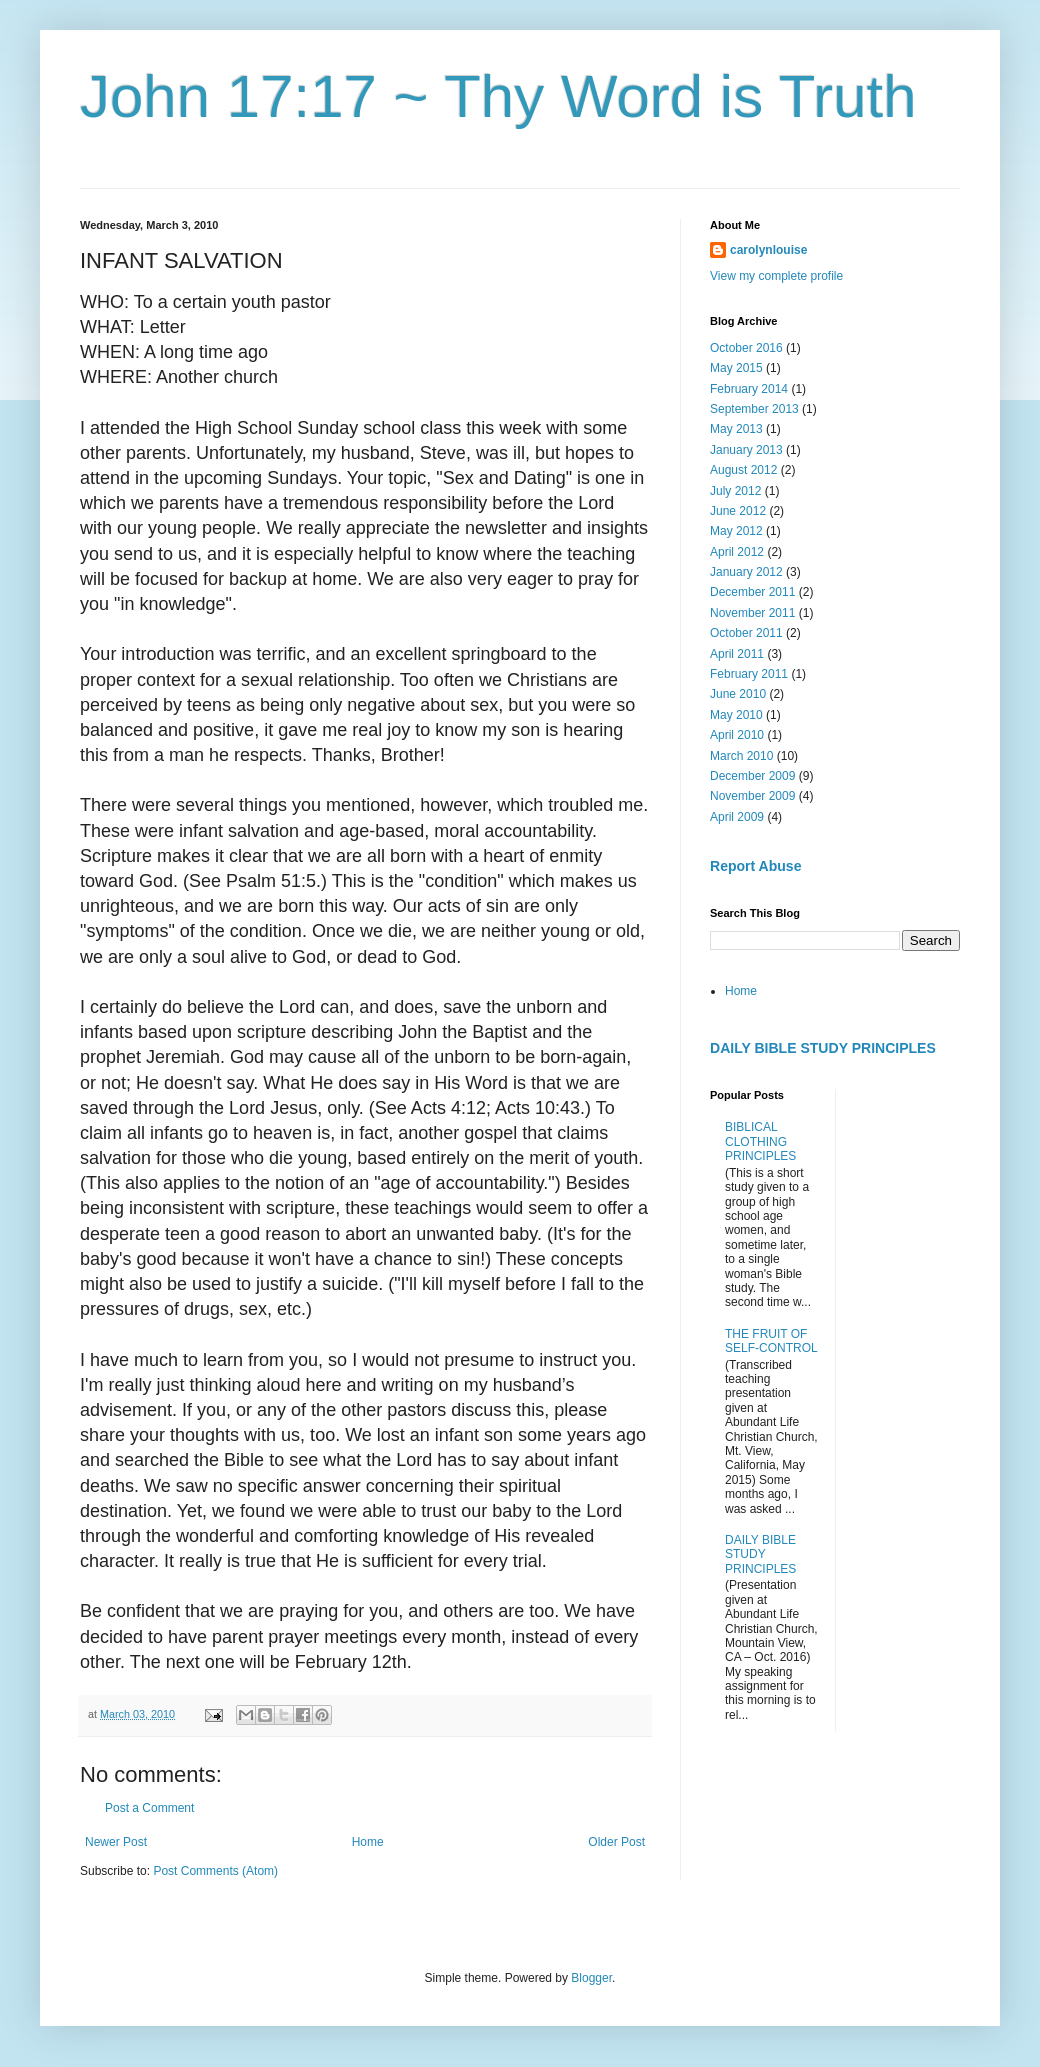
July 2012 (735, 491)
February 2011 (749, 674)
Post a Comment (149, 1808)
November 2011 (752, 613)
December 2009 (752, 776)
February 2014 (749, 389)
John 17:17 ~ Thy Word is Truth (498, 96)
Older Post (616, 1842)
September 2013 (754, 409)
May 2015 (736, 368)
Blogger (591, 1978)
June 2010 (738, 694)
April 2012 (737, 552)
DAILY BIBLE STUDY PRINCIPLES (823, 1048)
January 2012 (746, 572)
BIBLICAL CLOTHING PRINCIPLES (760, 1141)
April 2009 (737, 817)
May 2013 (736, 429)
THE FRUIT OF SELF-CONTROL (771, 1341)
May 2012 (736, 531)
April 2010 (737, 735)
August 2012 (743, 470)
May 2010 (736, 715)
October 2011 (746, 633)
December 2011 (752, 592)
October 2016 (746, 348)
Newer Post (116, 1842)
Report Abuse (755, 866)
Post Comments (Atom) (215, 1871)
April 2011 (737, 654)
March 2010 (741, 756)
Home (368, 1842)
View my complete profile (776, 276)
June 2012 (738, 511)
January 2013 (746, 450)
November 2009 (752, 796)
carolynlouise (768, 250)
